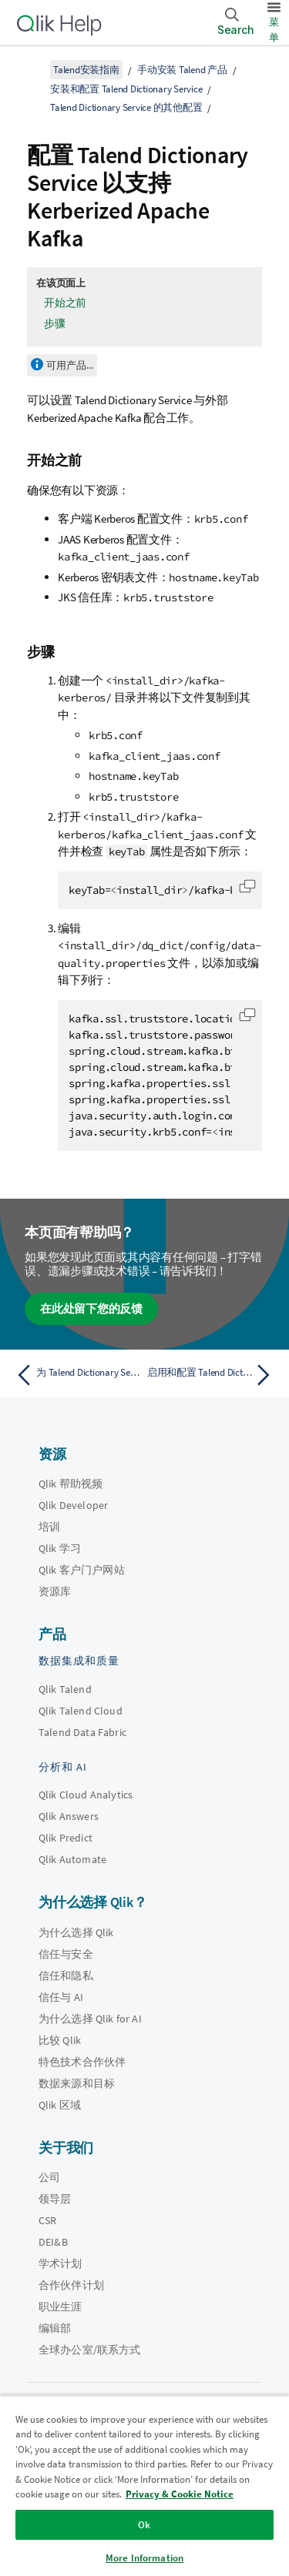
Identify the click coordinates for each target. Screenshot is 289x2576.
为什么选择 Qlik (76, 1932)
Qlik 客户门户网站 (82, 1570)
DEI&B (53, 2242)
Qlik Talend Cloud (81, 1711)
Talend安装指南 (86, 69)
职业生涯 (60, 2306)
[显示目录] (30, 69)
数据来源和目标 (77, 2083)
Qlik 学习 (60, 1548)
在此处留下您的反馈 (91, 1308)
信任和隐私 (66, 1975)
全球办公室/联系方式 (90, 2350)
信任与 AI (61, 1997)
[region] (144, 2485)
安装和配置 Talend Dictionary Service (126, 88)
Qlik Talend (65, 1689)
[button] (247, 886)
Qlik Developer (73, 1505)
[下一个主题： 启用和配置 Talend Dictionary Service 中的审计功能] (212, 1375)
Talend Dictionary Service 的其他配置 (126, 107)
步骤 (55, 323)
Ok (144, 2524)
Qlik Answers (69, 1816)
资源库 (55, 1591)
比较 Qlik (60, 2040)
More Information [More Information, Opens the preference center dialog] (144, 2557)
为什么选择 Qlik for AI (90, 2019)
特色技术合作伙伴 (82, 2062)
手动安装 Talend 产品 (182, 69)
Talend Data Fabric (82, 1732)
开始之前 (65, 302)
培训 (49, 1527)
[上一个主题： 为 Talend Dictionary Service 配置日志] (77, 1375)
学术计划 (60, 2263)
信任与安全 (66, 1954)
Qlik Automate (72, 1859)
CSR (47, 2220)
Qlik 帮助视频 (70, 1483)
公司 (49, 2177)
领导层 (55, 2199)
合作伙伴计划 (71, 2285)
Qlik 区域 (60, 2105)
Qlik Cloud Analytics (86, 1795)
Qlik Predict (65, 1838)
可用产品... (69, 365)
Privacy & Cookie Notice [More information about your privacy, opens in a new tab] (180, 2494)
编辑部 (55, 2328)
